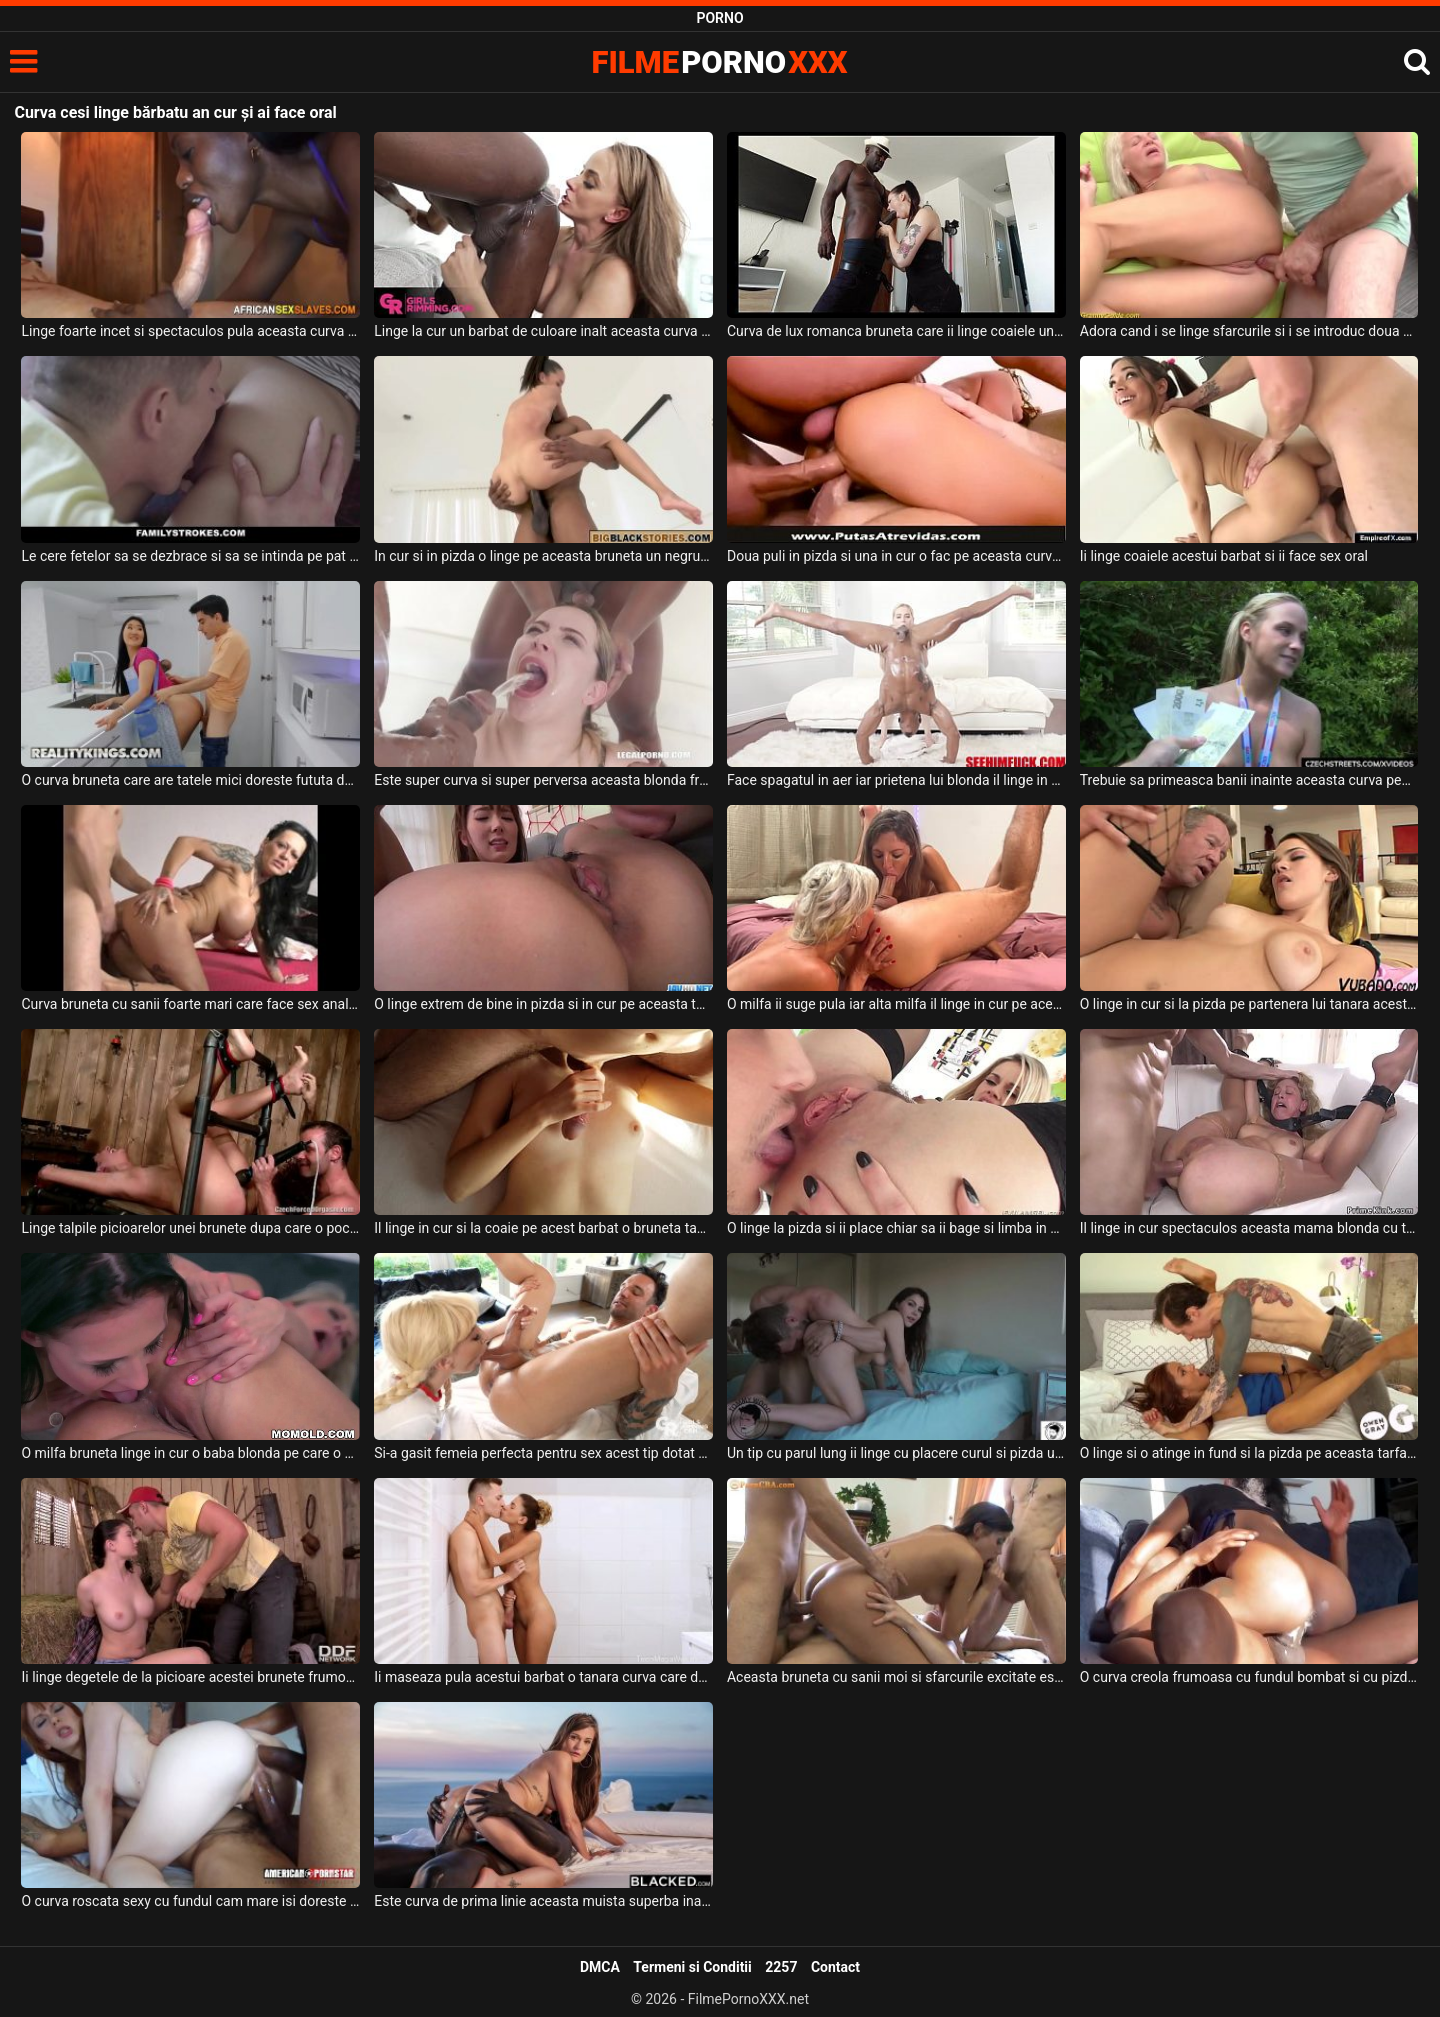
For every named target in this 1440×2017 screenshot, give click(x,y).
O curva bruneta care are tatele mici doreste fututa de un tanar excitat (190, 780)
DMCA (600, 1967)
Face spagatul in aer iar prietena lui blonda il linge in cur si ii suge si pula (896, 780)
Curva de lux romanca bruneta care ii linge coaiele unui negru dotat (896, 331)
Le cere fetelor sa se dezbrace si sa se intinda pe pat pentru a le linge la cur (190, 556)
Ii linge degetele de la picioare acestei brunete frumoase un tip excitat (190, 1677)
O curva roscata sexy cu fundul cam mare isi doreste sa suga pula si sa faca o (190, 1901)
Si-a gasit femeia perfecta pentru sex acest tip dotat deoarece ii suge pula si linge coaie (543, 1453)
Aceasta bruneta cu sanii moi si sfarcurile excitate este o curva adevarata (896, 1677)
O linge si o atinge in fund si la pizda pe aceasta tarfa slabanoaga (1249, 1453)
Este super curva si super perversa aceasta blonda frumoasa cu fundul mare (543, 780)
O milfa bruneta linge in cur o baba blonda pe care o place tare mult (190, 1453)
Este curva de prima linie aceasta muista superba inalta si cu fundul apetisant (543, 1901)
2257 (781, 1967)
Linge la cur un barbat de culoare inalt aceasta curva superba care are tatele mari (543, 331)
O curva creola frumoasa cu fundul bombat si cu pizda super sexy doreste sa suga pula (1249, 1677)
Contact (835, 1967)
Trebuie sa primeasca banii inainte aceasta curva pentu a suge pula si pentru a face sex (1249, 780)
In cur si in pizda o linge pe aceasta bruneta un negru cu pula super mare (543, 556)
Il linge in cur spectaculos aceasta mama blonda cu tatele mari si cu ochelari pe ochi (1249, 1228)
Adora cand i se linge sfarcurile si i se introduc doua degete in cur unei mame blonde (1249, 331)
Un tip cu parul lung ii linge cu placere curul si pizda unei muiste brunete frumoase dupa (896, 1453)
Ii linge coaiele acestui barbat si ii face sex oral (1224, 556)
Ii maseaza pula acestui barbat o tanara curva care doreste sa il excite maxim (543, 1677)
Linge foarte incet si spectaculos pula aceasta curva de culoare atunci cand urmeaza (190, 331)
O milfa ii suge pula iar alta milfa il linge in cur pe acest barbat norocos (896, 1004)
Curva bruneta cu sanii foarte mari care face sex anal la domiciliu (190, 1004)
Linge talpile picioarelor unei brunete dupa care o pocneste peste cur (190, 1228)
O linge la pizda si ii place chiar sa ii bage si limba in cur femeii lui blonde (896, 1228)
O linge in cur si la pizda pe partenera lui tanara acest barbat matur (1249, 1004)
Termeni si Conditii (692, 1967)
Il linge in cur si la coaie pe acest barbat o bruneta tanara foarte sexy (543, 1228)
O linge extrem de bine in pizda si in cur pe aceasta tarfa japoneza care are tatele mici (543, 1004)
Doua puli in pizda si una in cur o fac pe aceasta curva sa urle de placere (896, 556)
